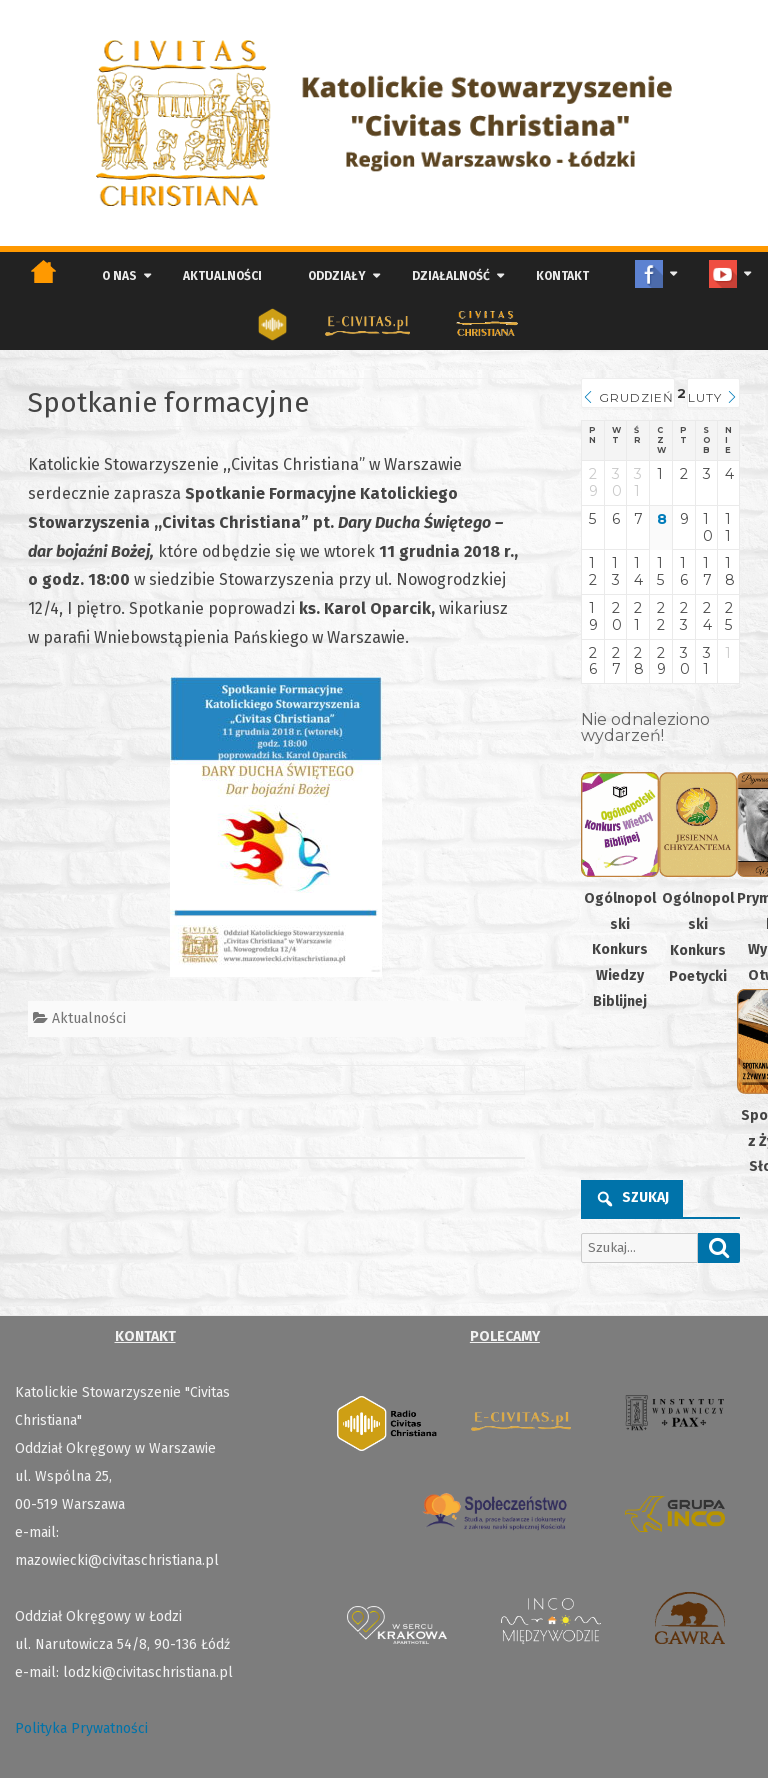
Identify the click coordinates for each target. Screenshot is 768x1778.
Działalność (451, 276)
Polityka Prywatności (81, 1728)
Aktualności (222, 276)
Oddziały (337, 276)
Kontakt (562, 276)
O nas (119, 276)
